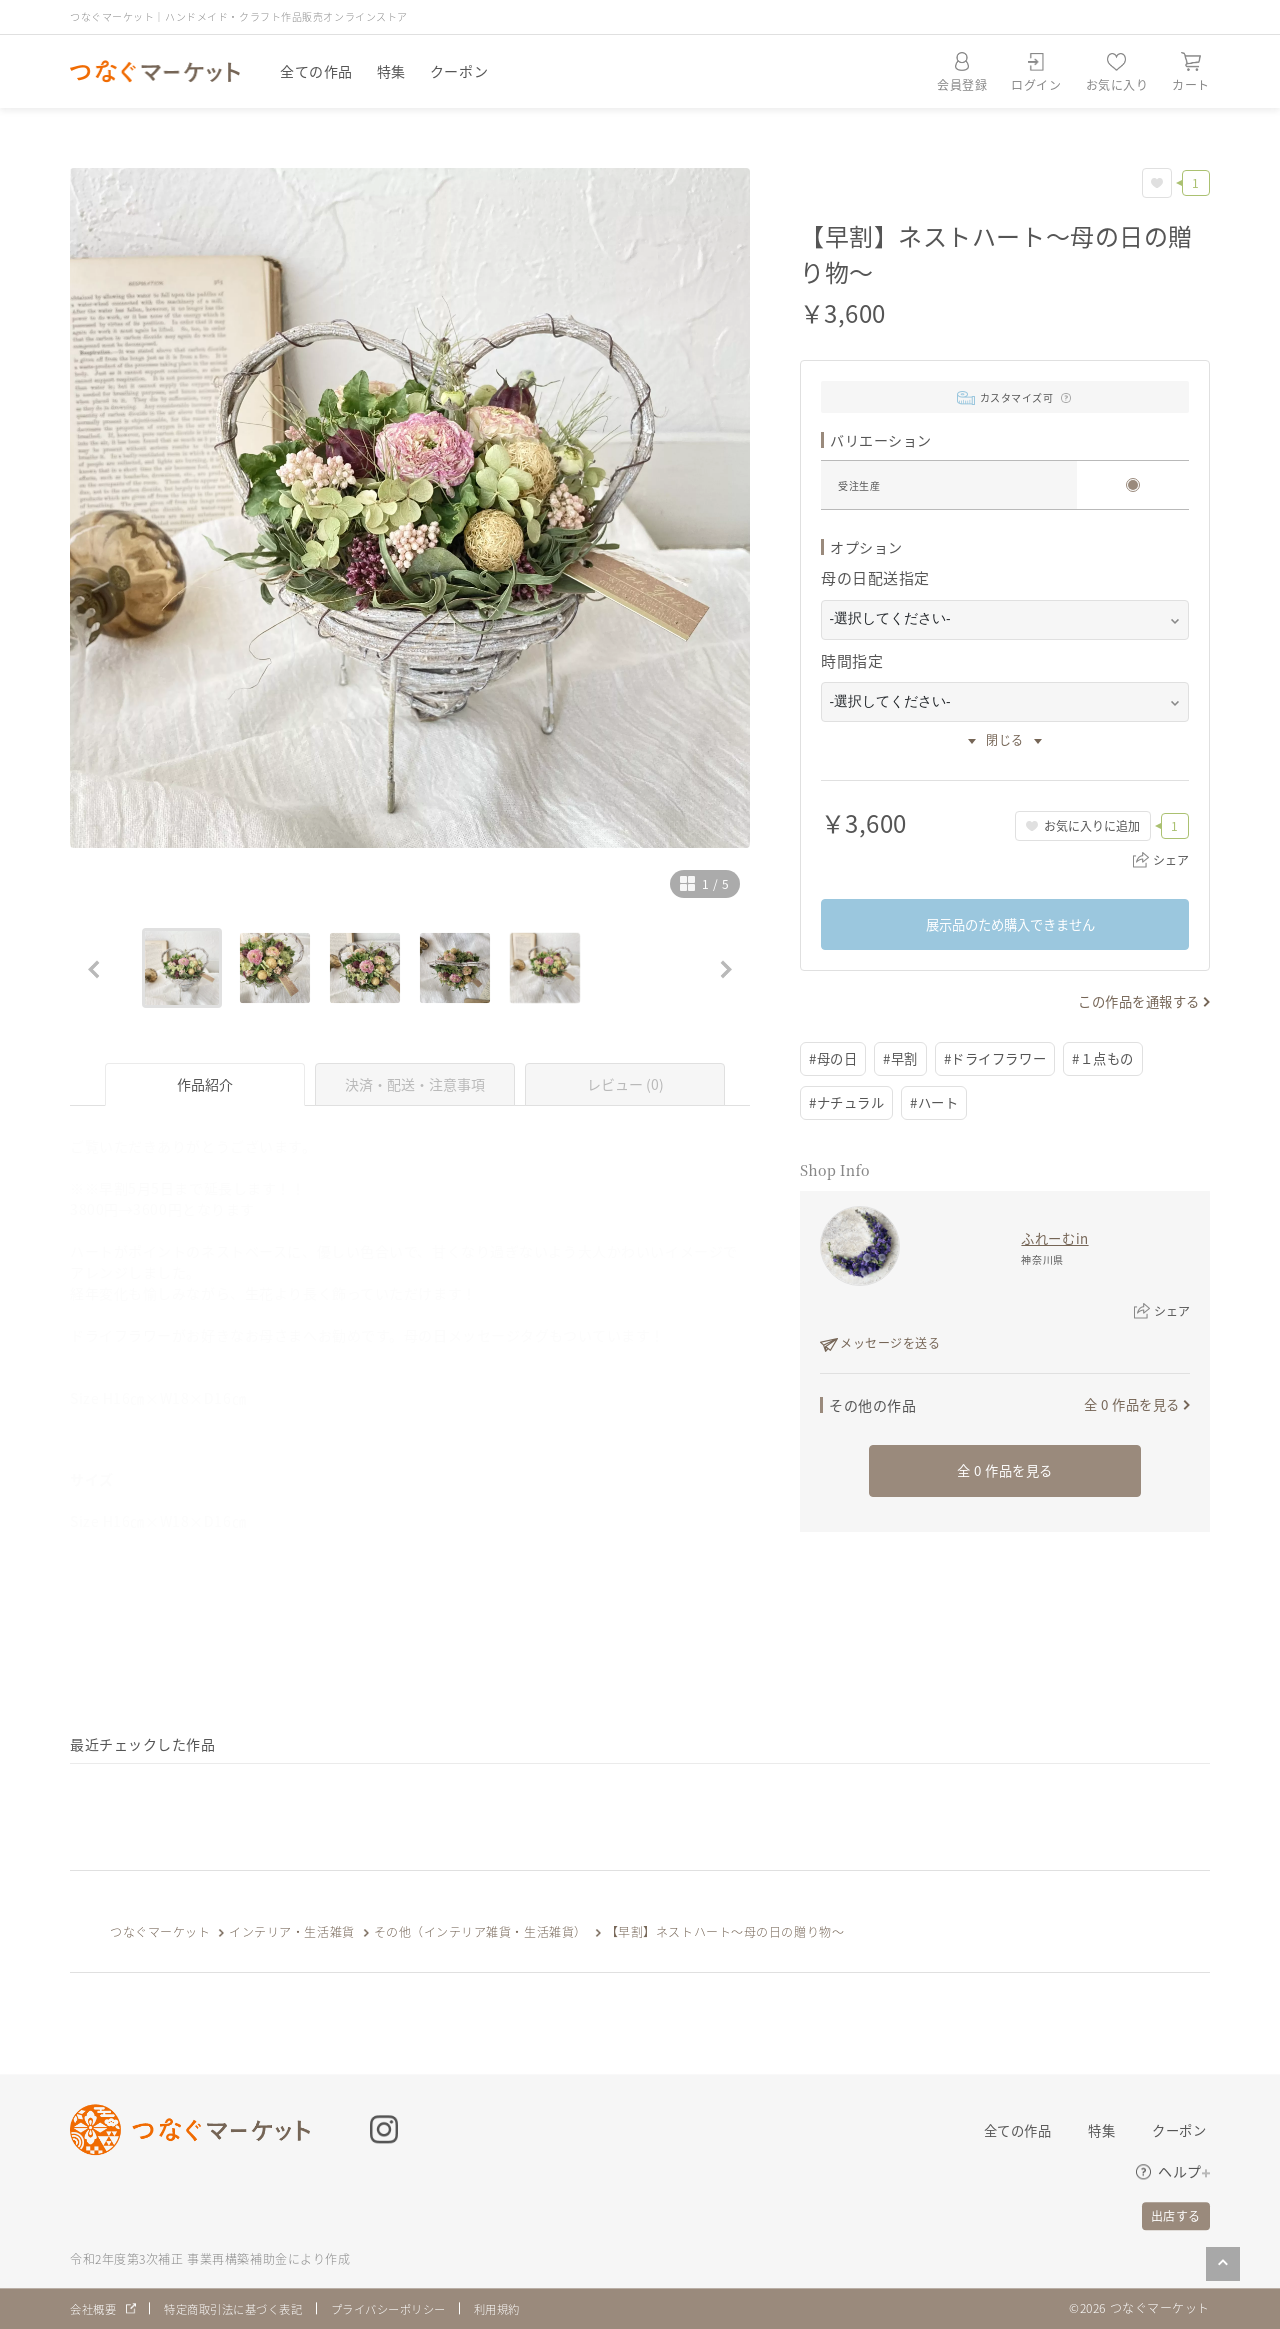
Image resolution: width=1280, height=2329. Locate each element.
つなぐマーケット (160, 1931)
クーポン (459, 71)
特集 (391, 71)
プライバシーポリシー (410, 2308)
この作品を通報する (1134, 1001)
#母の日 (835, 1059)
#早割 (906, 1059)
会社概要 (95, 2308)
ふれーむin (1055, 1240)
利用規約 (526, 2308)
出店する (1176, 2215)
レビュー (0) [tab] (625, 1084)
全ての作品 (316, 71)
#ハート (942, 1104)
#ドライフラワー (1006, 1059)
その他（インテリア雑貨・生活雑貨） (481, 1931)
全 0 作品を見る (1128, 1406)
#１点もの (1120, 1059)
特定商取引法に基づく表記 (243, 2308)
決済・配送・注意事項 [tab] (415, 1084)
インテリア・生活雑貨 (292, 1931)
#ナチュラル (849, 1104)
